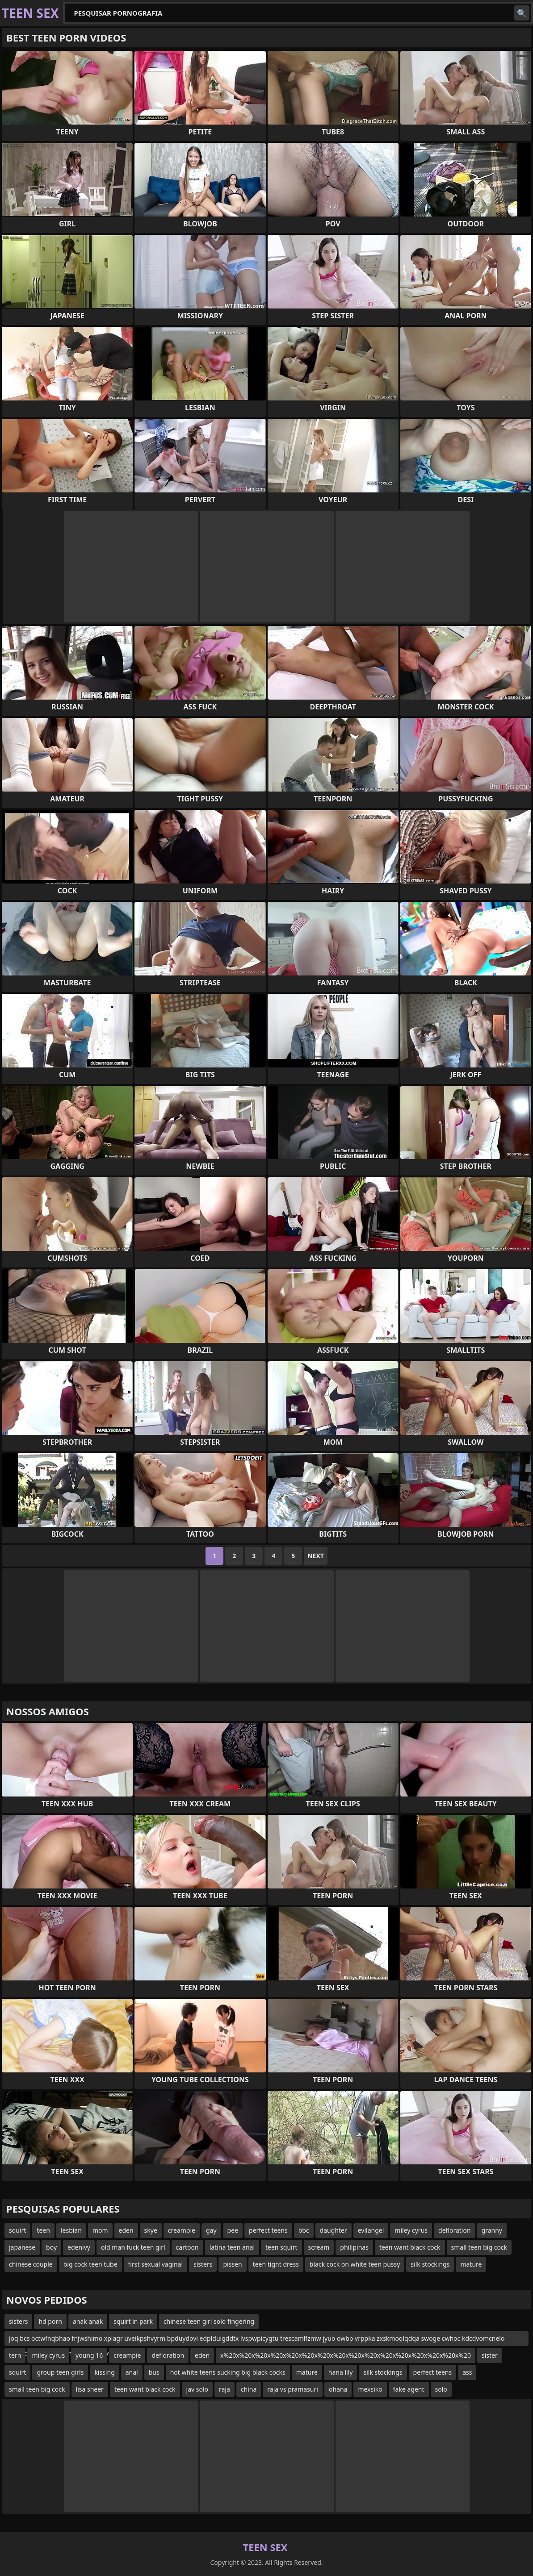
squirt (17, 2230)
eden (126, 2230)
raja (224, 2389)
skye (150, 2230)
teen (43, 2230)
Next (315, 1555)
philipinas (354, 2247)
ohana (338, 2389)
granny (492, 2230)
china (249, 2389)
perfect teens (268, 2230)
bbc (303, 2230)
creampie (181, 2230)
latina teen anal (232, 2247)
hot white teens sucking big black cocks (227, 2372)
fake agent (408, 2389)
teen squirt (281, 2247)
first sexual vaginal (155, 2264)
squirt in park (133, 2321)
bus (154, 2372)
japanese (22, 2247)
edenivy (78, 2247)
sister (490, 2355)
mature (471, 2264)
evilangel (371, 2230)
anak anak (88, 2321)
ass (467, 2372)
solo (441, 2389)
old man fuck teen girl (133, 2247)
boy (51, 2247)
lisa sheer (90, 2389)
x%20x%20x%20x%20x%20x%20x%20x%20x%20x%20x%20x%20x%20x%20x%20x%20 (345, 2355)
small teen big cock (479, 2247)
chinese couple (31, 2264)
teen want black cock (410, 2247)
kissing (104, 2372)
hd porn (50, 2321)
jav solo (197, 2389)
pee (232, 2230)
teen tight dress (276, 2264)
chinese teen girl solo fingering (209, 2321)
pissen (232, 2264)
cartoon (187, 2247)
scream (319, 2247)
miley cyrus (411, 2230)
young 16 (89, 2355)
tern (15, 2355)
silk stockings (430, 2264)
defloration (454, 2230)
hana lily (340, 2372)
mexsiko (370, 2389)
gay (211, 2230)
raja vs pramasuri (292, 2389)
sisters (202, 2264)
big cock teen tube (90, 2264)
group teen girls (60, 2372)
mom (100, 2230)
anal (132, 2372)
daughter (333, 2230)
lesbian (71, 2230)
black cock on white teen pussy (355, 2264)
